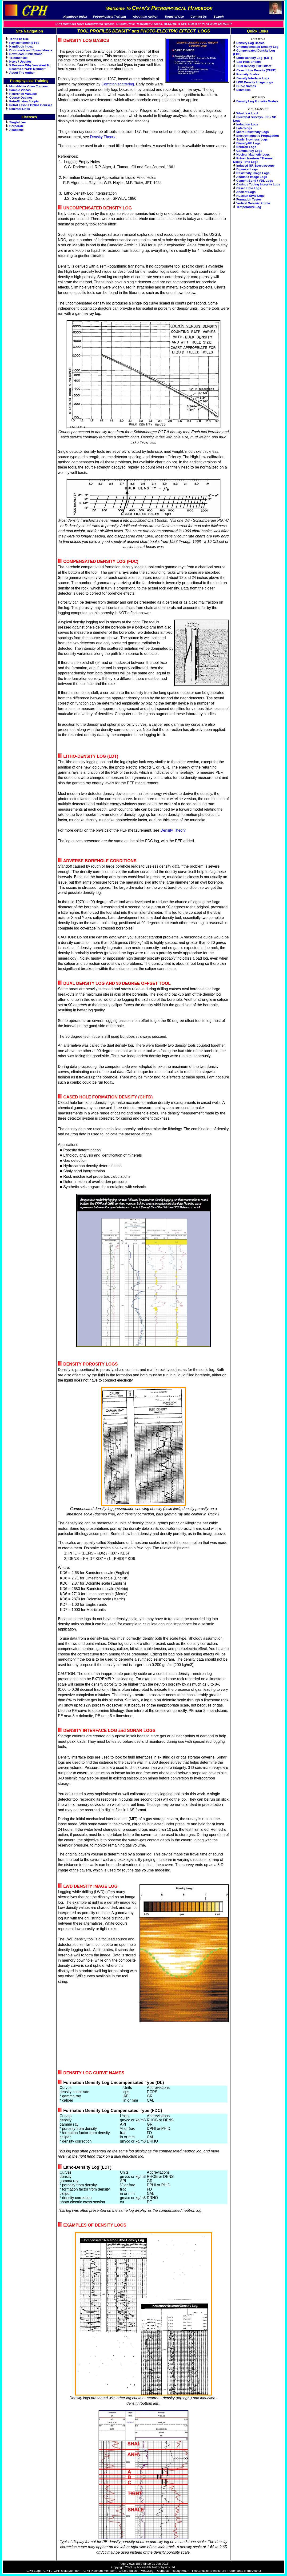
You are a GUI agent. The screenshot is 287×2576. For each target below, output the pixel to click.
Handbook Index (21, 46)
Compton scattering (117, 84)
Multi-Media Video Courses (28, 86)
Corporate (16, 126)
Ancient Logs (245, 192)
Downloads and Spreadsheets (30, 50)
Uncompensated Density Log (257, 46)
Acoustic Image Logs (251, 177)
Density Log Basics (250, 43)
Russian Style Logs (250, 195)
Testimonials (18, 58)
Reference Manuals (23, 94)
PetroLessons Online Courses (30, 105)
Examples (243, 90)
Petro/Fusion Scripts (24, 101)
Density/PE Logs (248, 143)
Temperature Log (248, 207)
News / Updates (20, 61)
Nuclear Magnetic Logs (253, 154)
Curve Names (246, 86)
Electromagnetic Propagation (257, 135)
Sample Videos (20, 90)
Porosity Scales (247, 74)
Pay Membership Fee (24, 42)
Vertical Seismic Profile (253, 203)
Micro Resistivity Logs (252, 132)
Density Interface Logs (252, 78)
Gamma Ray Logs (249, 150)
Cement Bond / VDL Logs (254, 180)
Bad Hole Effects (248, 62)
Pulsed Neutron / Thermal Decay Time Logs (253, 160)
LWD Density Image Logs (254, 82)
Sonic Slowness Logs (252, 139)
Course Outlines (21, 97)
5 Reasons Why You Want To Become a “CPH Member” (29, 67)
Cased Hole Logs (248, 188)
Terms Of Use (19, 39)
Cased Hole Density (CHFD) (256, 70)
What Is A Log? (247, 113)
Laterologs (244, 128)
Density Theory (102, 137)
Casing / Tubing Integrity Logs (258, 184)
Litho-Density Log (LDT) (254, 58)
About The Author (22, 72)
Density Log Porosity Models (257, 101)
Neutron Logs (246, 147)
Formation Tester (248, 199)
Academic (16, 130)
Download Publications (26, 54)
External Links (19, 109)
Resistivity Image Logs (253, 173)
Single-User (17, 122)
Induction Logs (247, 124)
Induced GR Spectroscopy (255, 165)
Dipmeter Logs (247, 169)
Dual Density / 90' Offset (253, 66)
